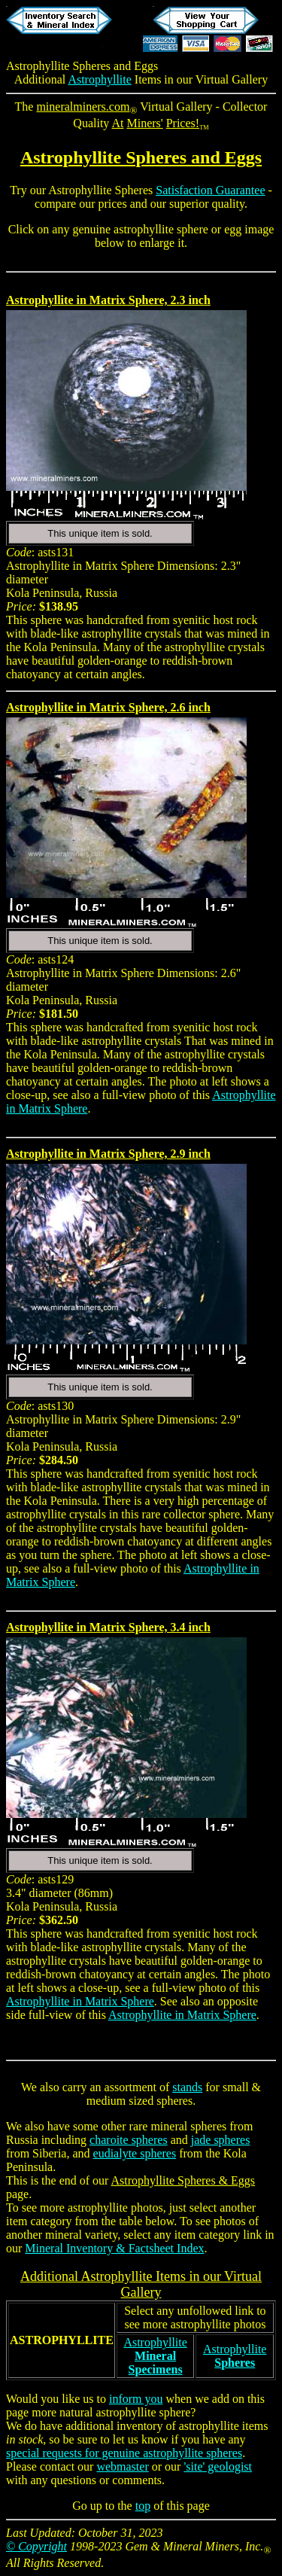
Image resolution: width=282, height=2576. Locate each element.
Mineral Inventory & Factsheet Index (114, 2248)
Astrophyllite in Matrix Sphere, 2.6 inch (108, 707)
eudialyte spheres (135, 2153)
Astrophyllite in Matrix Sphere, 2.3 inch (108, 300)
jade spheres (220, 2139)
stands (187, 2087)
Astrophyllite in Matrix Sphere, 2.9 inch (108, 1153)
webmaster (122, 2466)
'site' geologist (217, 2466)
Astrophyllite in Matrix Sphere (80, 2001)
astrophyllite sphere (161, 229)
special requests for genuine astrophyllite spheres (124, 2453)
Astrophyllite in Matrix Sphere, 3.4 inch (108, 1627)
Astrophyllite (99, 79)
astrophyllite (98, 2207)
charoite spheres (128, 2139)
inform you (136, 2398)
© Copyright (36, 2546)
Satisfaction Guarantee (210, 190)
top (142, 2505)
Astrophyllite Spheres (58, 65)
